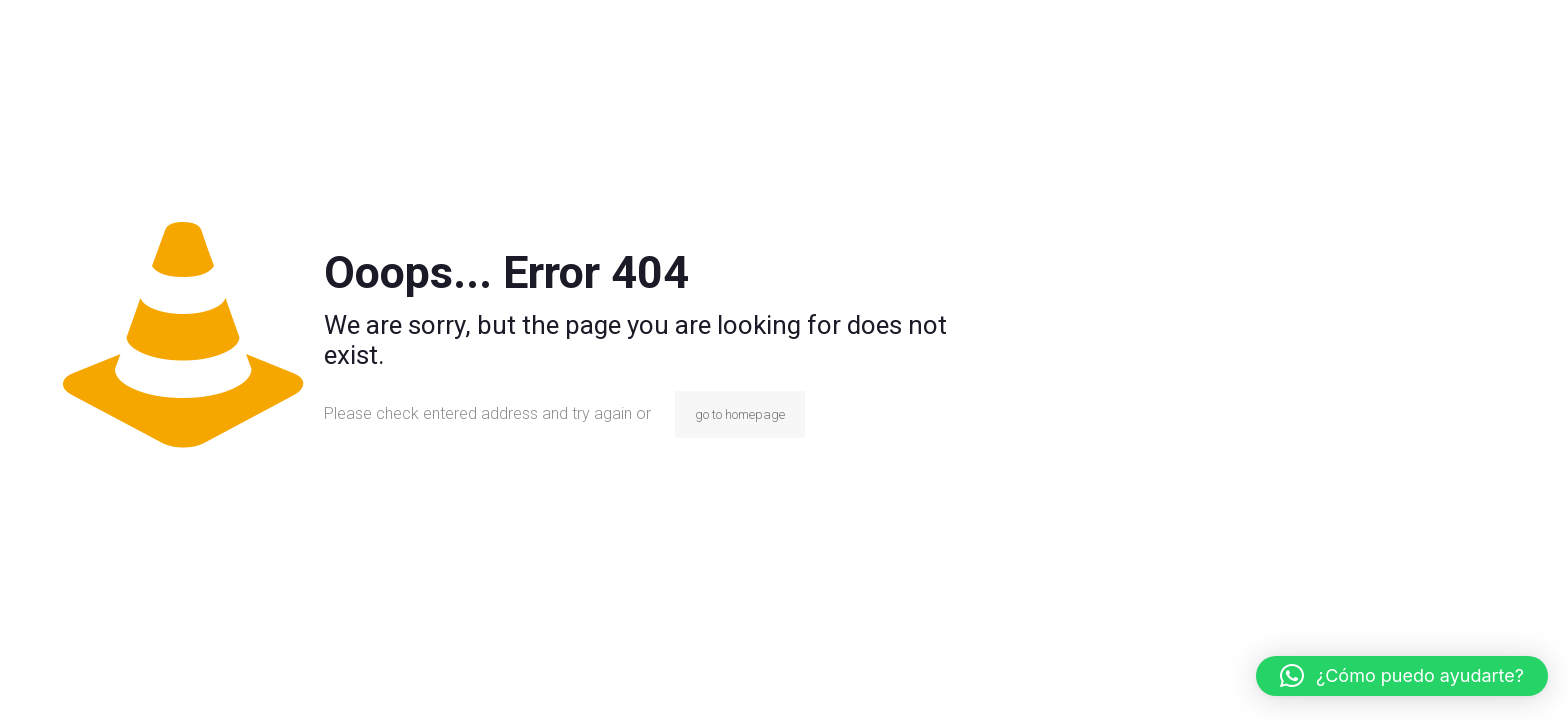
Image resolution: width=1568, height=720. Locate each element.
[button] (1402, 676)
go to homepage (740, 414)
